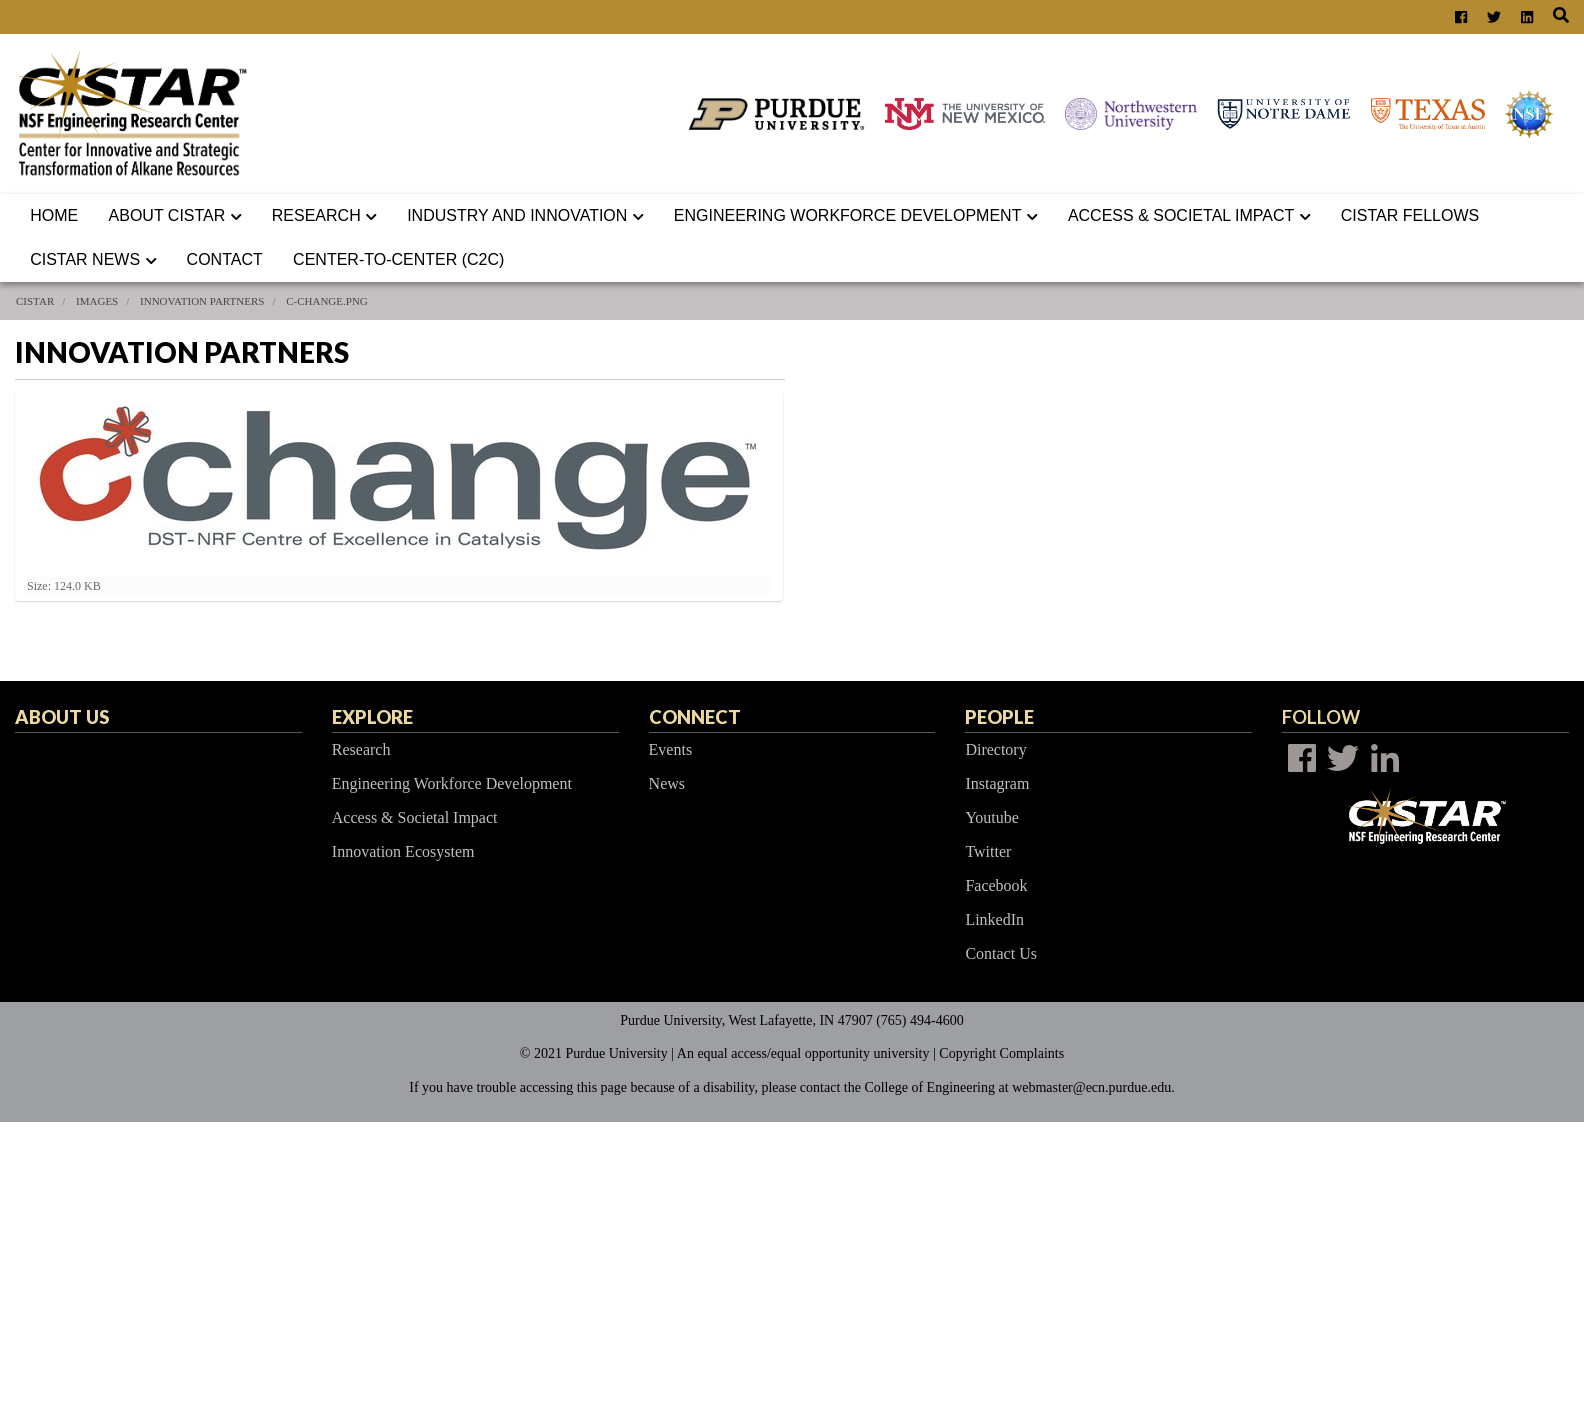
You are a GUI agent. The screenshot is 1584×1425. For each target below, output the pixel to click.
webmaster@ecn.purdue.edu (1091, 1087)
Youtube (992, 817)
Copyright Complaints (1001, 1053)
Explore (372, 717)
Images (97, 301)
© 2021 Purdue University (594, 1053)
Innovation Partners (202, 301)
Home (54, 215)
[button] (241, 216)
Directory (995, 749)
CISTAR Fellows (1410, 215)
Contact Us (1001, 953)
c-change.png (327, 301)
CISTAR (35, 301)
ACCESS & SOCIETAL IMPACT (1189, 215)
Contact (225, 259)
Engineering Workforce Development (856, 215)
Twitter (988, 851)
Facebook (996, 885)
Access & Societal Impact (415, 817)
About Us (62, 717)
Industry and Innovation (525, 215)
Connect (695, 717)
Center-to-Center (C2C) (398, 259)
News (667, 783)
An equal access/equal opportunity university (803, 1053)
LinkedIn (994, 919)
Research (324, 215)
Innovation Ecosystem (403, 851)
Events (671, 749)
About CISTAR (175, 215)
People (999, 717)
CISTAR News (93, 259)
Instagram (997, 783)
